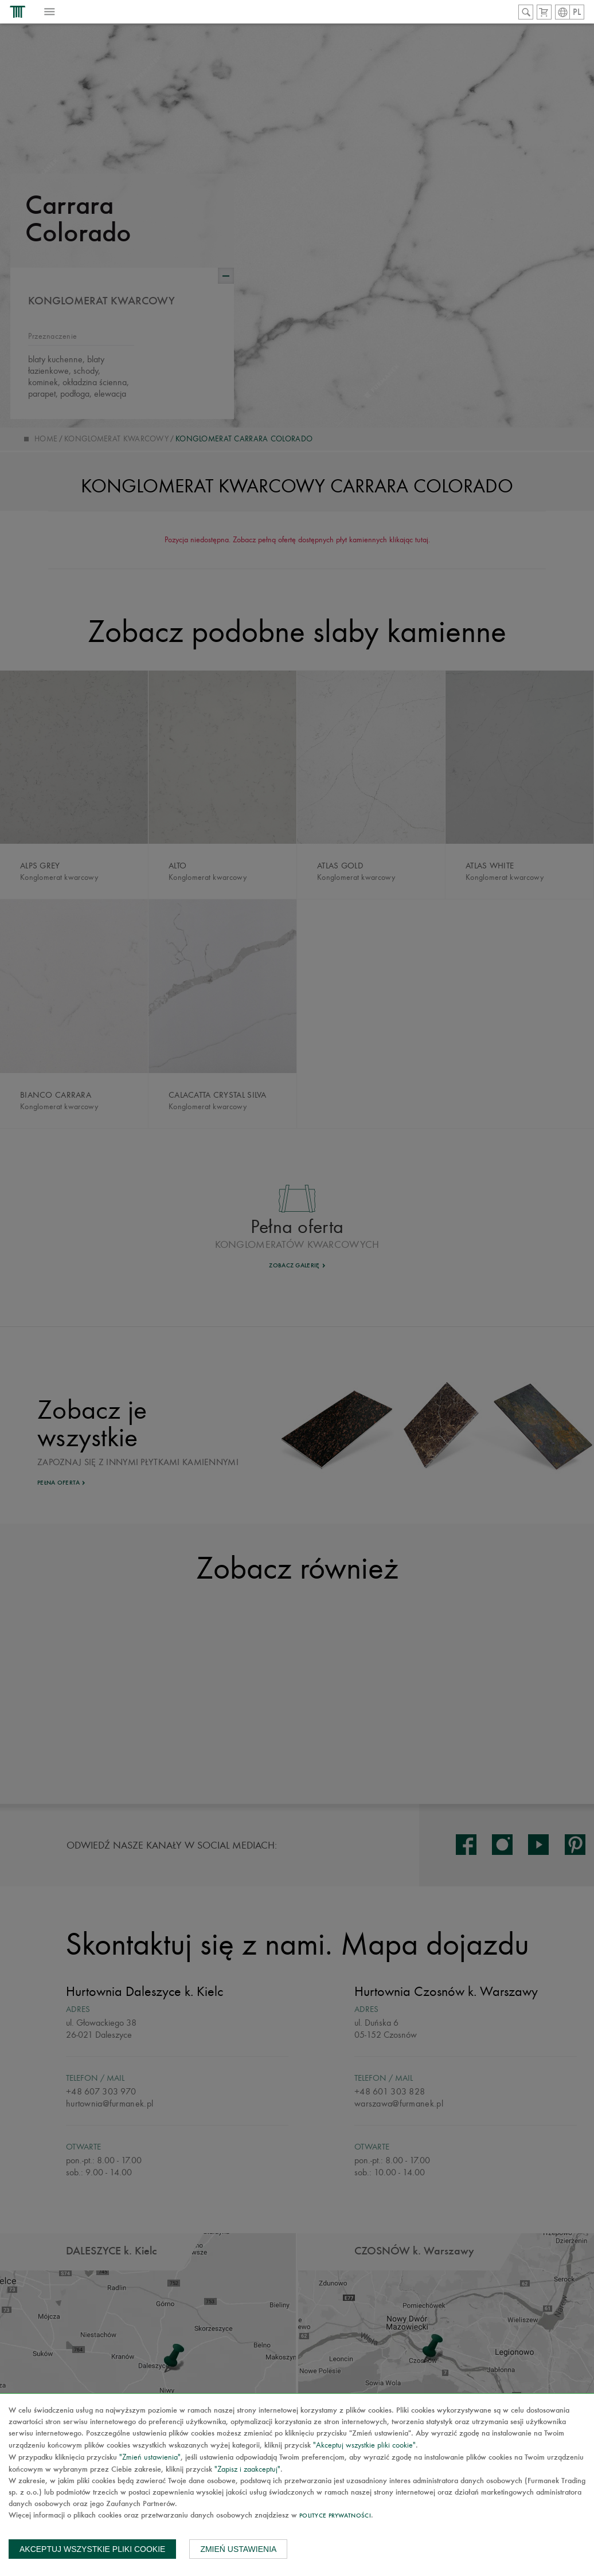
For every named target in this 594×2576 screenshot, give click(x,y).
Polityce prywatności (335, 2516)
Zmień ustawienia (238, 2549)
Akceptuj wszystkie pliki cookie (92, 2549)
